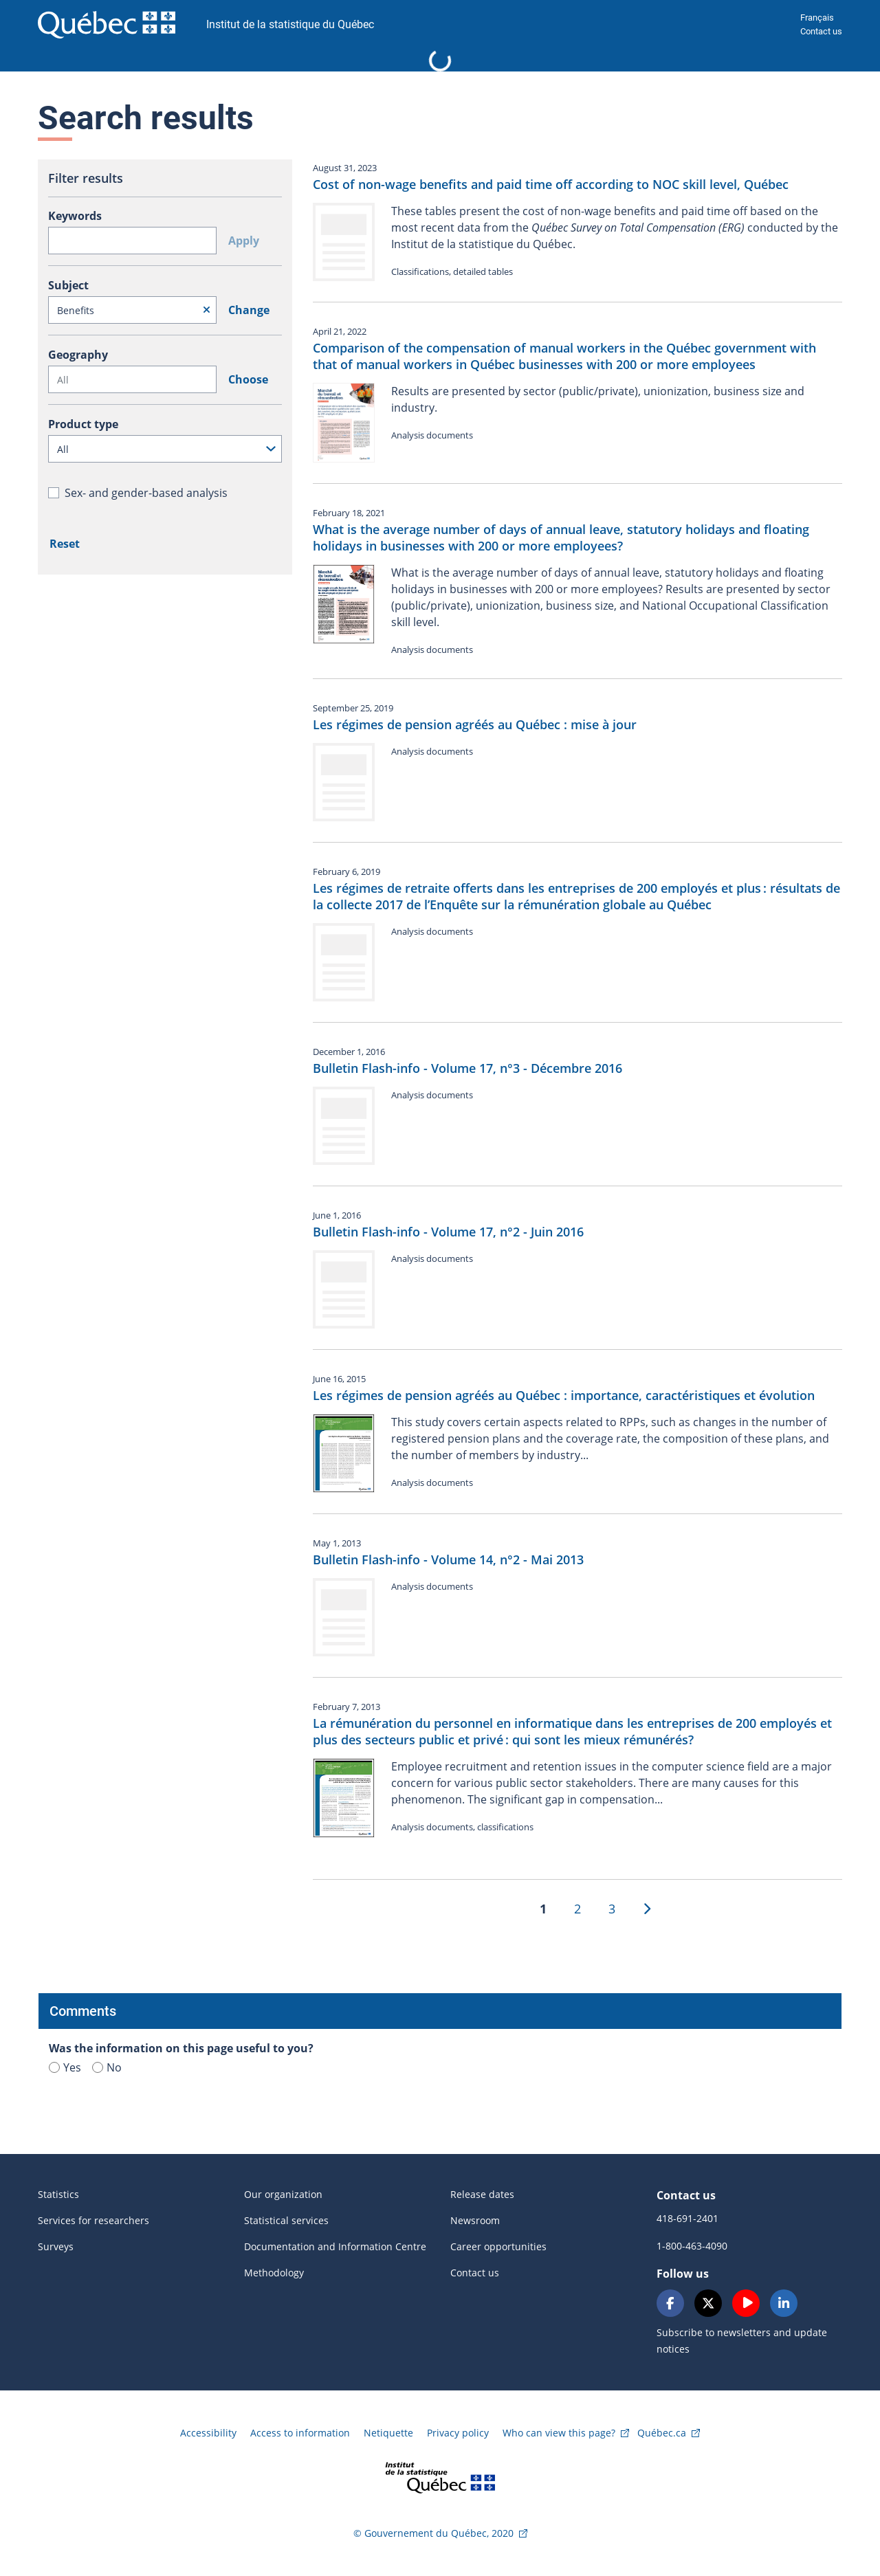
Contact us (821, 31)
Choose (248, 379)
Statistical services (286, 2220)
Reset (65, 543)
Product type (83, 424)
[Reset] (206, 310)
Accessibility (208, 2432)
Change (249, 310)
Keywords (75, 215)
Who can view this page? (559, 2432)
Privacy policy (458, 2432)
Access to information (300, 2432)
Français (817, 17)
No (107, 2067)
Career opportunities (498, 2246)
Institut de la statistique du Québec (290, 24)
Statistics (58, 2194)
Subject (68, 285)
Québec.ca (661, 2432)
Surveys (56, 2246)
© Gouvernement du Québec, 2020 (433, 2533)
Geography (78, 354)
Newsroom (475, 2220)
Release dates (482, 2194)
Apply (243, 240)
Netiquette (388, 2432)
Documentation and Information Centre (335, 2246)
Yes (65, 2067)
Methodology (274, 2272)
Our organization (283, 2194)
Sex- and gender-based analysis (146, 492)
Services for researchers (93, 2220)
